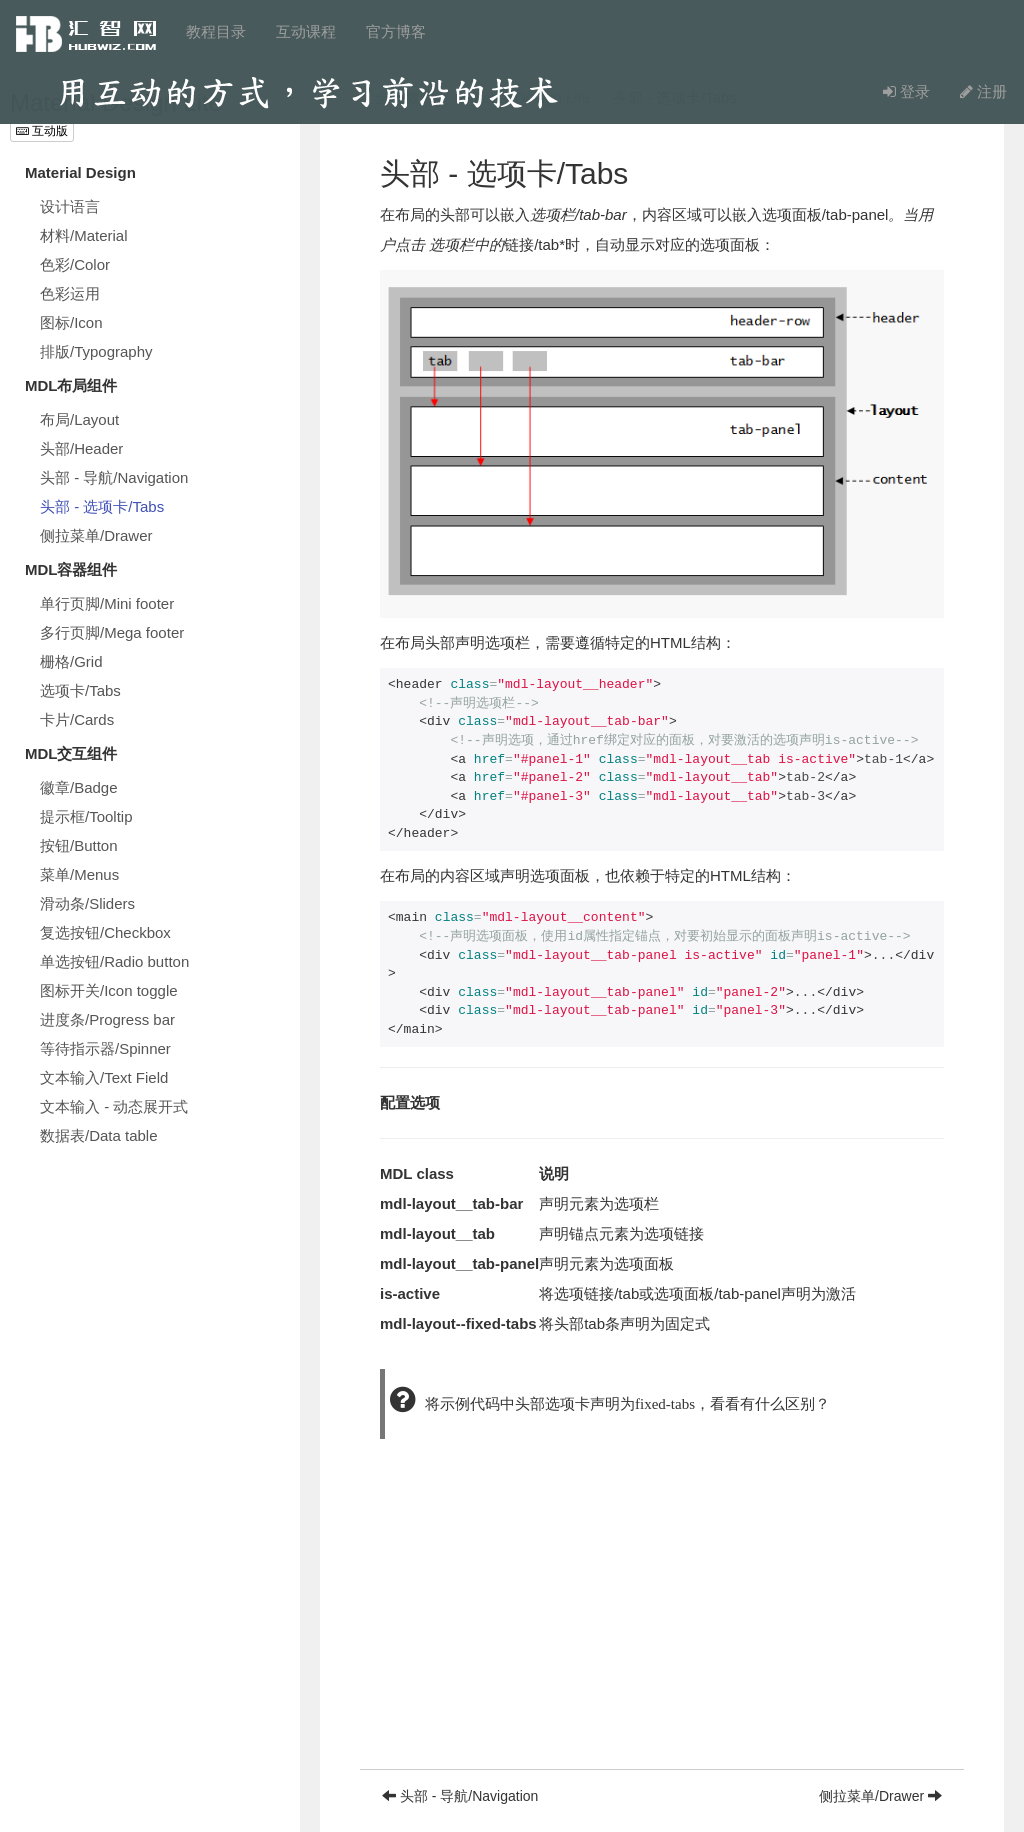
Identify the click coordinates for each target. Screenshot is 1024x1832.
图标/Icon (71, 322)
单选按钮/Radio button (114, 961)
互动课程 (306, 31)
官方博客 (396, 31)
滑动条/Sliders (87, 903)
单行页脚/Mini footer (107, 603)
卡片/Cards (77, 719)
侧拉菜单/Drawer (96, 535)
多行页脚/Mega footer (112, 632)
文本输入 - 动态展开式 (114, 1106)
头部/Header (81, 448)
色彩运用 (70, 293)
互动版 (42, 131)
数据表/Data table (99, 1135)
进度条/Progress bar (107, 1019)
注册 (983, 91)
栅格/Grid (71, 661)
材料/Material (84, 235)
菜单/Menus (79, 874)
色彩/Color (75, 264)
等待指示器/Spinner (105, 1048)
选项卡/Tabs (80, 690)
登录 (906, 91)
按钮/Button (79, 845)
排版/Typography (96, 351)
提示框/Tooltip (86, 816)
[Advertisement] (662, 1629)
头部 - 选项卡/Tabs (102, 506)
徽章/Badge (79, 787)
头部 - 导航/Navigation (114, 477)
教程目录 (216, 31)
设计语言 (70, 206)
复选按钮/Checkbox (105, 932)
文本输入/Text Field (104, 1077)
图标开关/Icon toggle (109, 990)
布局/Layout (79, 419)
